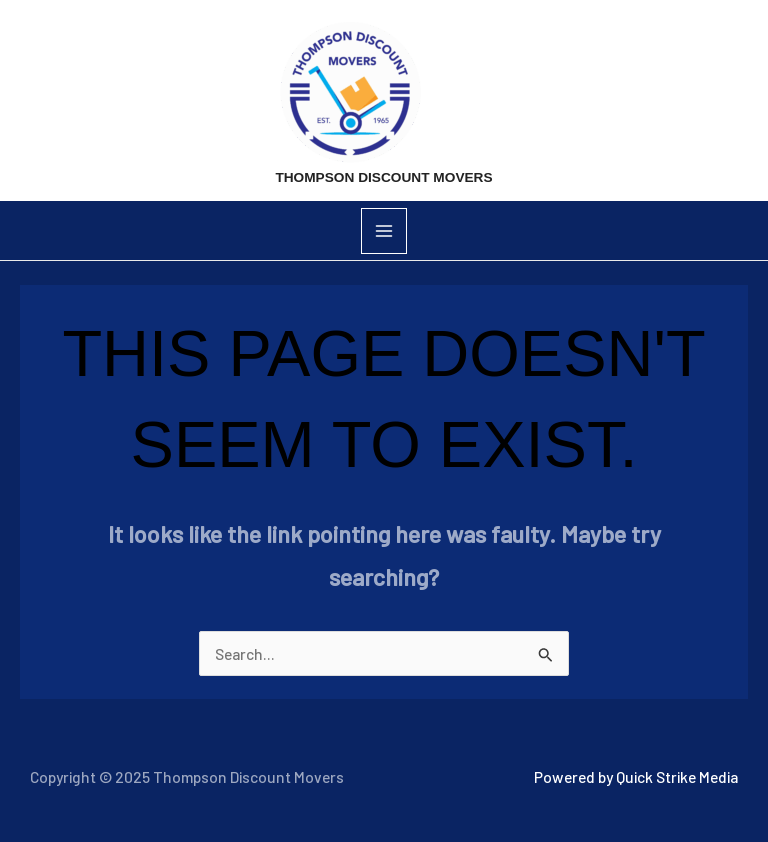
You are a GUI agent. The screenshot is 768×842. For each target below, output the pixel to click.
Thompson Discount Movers (383, 177)
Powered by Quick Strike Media (636, 776)
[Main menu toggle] (383, 230)
